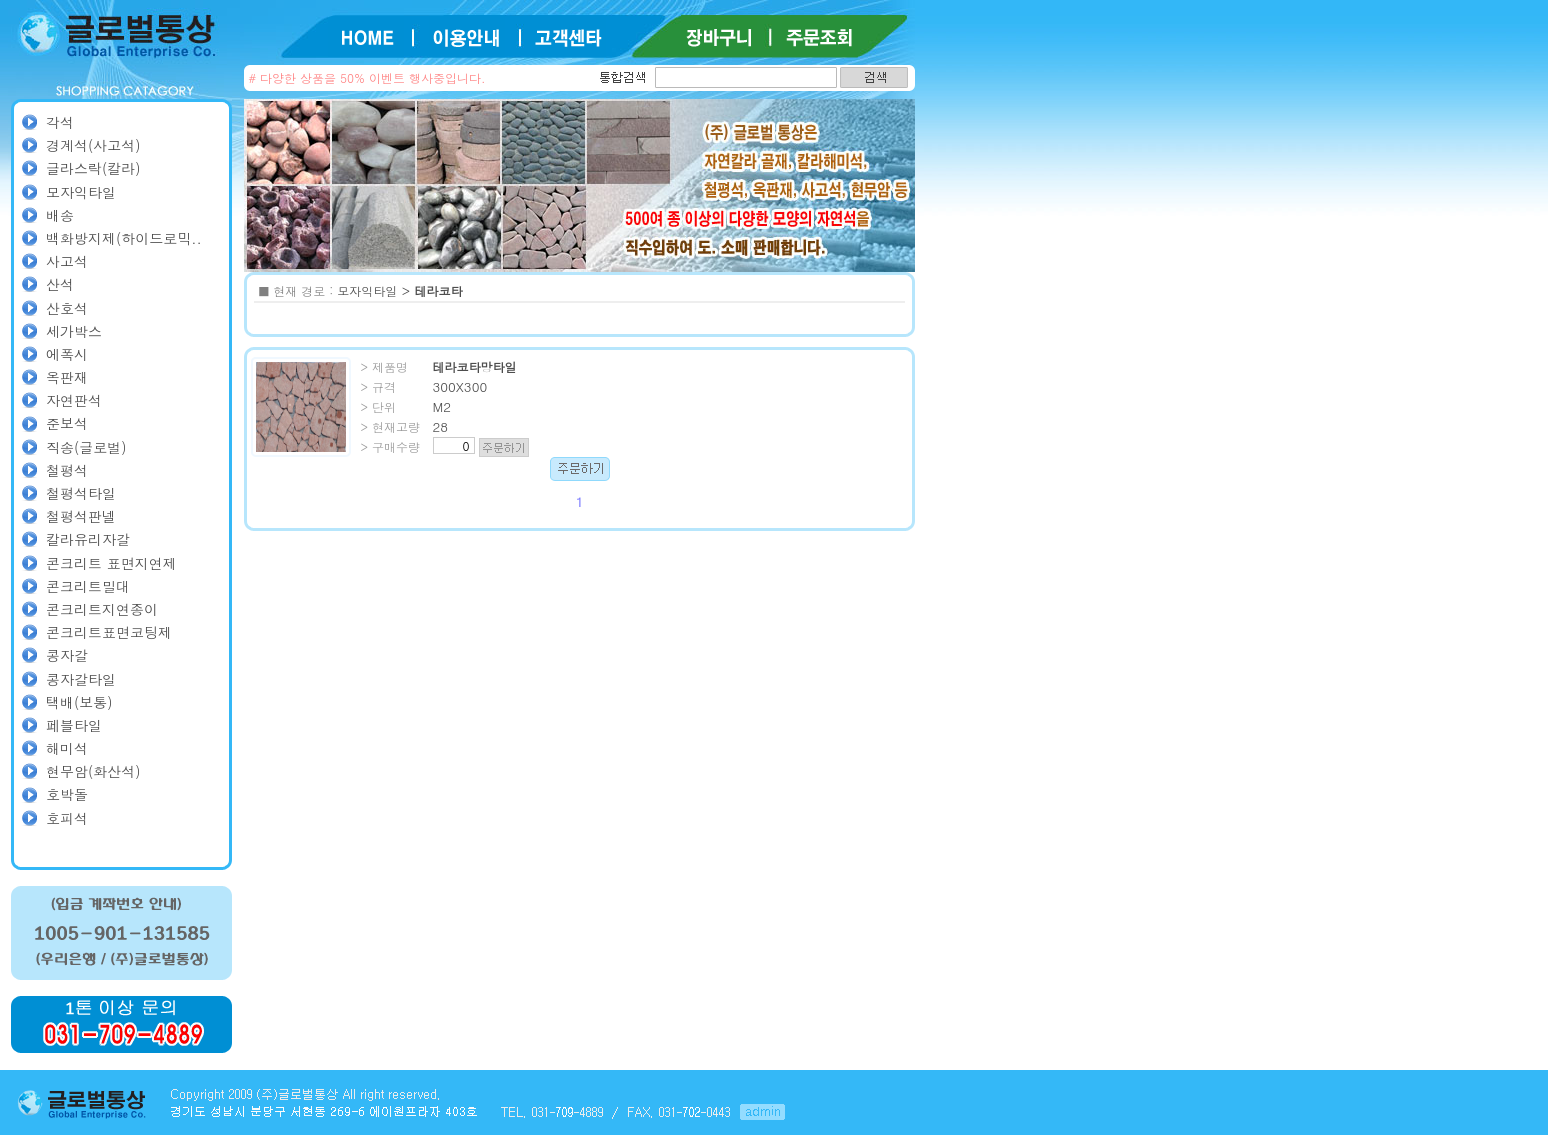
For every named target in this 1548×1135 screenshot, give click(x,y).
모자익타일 (81, 192)
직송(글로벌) (86, 447)
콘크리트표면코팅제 (109, 632)
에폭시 (67, 354)
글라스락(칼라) (93, 168)
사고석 (67, 261)
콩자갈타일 (81, 679)
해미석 (67, 748)
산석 (60, 284)
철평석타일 (81, 493)
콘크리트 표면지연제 (111, 563)
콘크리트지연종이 (102, 609)
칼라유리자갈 (88, 539)
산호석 (67, 308)
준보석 (67, 423)
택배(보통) (79, 702)
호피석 (67, 818)
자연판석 (74, 400)
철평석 (67, 470)
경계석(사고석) (93, 145)
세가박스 (74, 331)
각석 (60, 122)
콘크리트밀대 (88, 586)
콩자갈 (67, 655)
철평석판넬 (81, 516)
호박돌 (67, 794)
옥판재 (67, 377)
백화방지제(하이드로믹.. (124, 238)
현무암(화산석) (93, 771)
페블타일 (74, 725)
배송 (60, 215)
